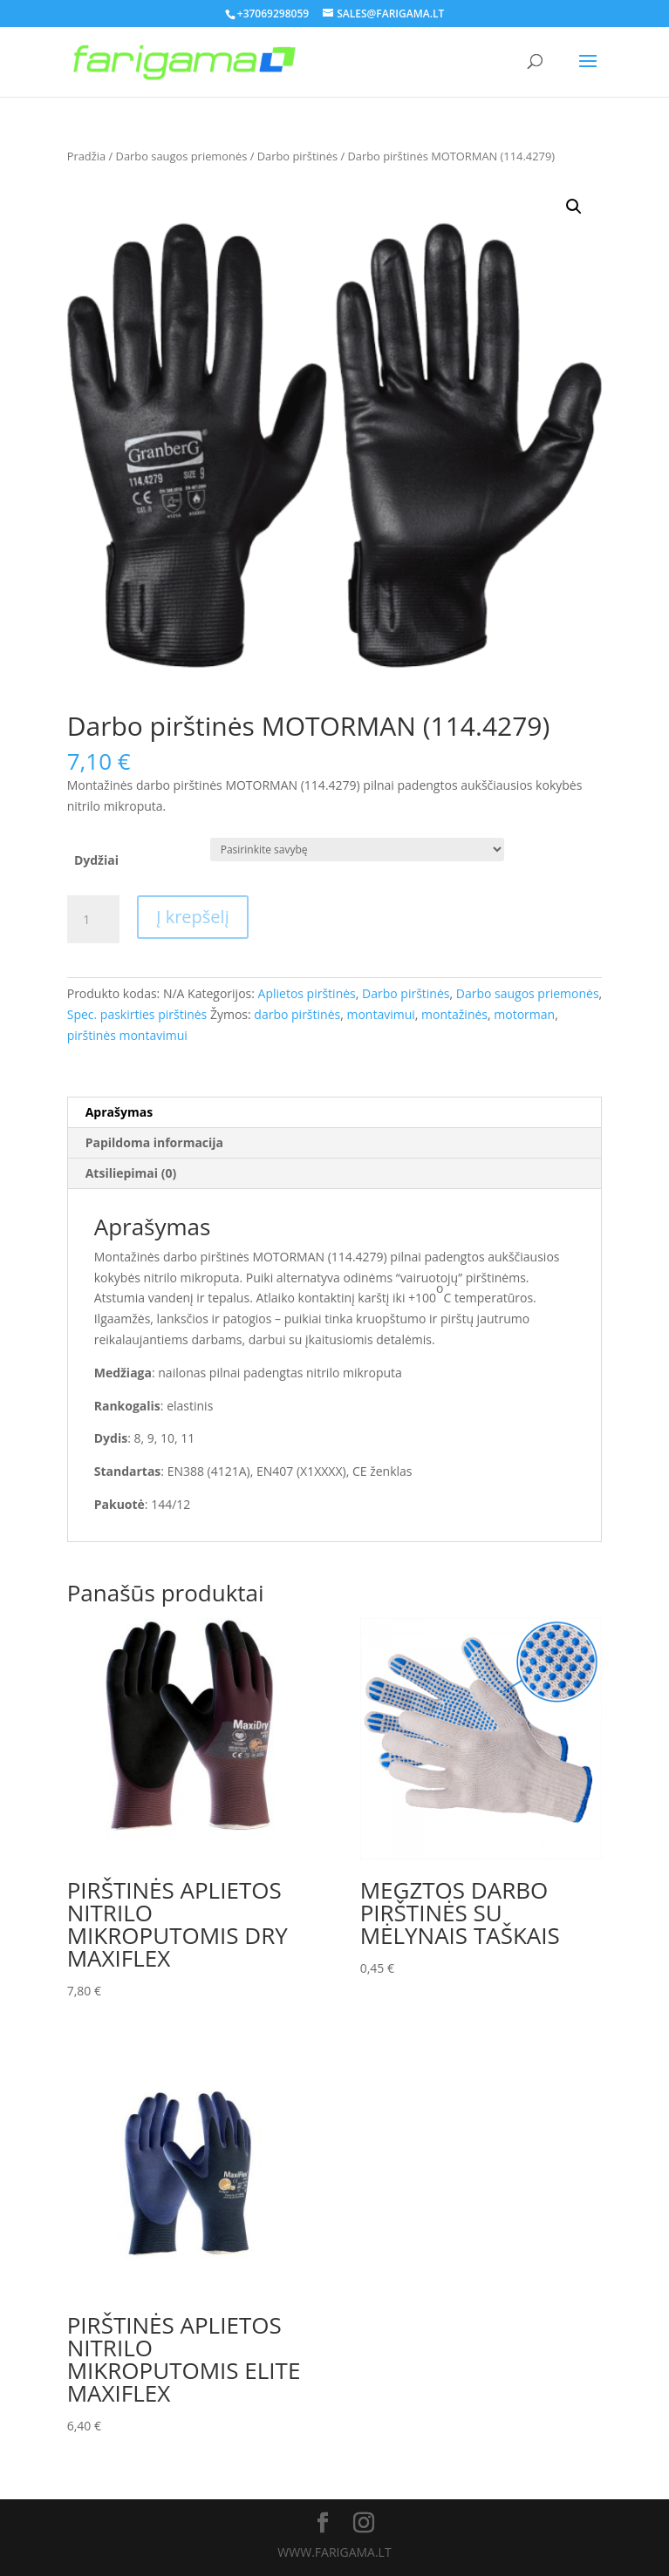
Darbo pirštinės (297, 156)
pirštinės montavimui (127, 1035)
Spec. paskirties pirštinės (137, 1014)
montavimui (380, 1014)
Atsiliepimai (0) (131, 1173)
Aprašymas (119, 1112)
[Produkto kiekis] (93, 919)
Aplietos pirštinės (307, 993)
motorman (524, 1014)
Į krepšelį (192, 916)
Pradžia (86, 156)
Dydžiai (96, 860)
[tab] (335, 1113)
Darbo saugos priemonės (182, 156)
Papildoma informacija (154, 1142)
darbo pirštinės (297, 1014)
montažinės (454, 1014)
